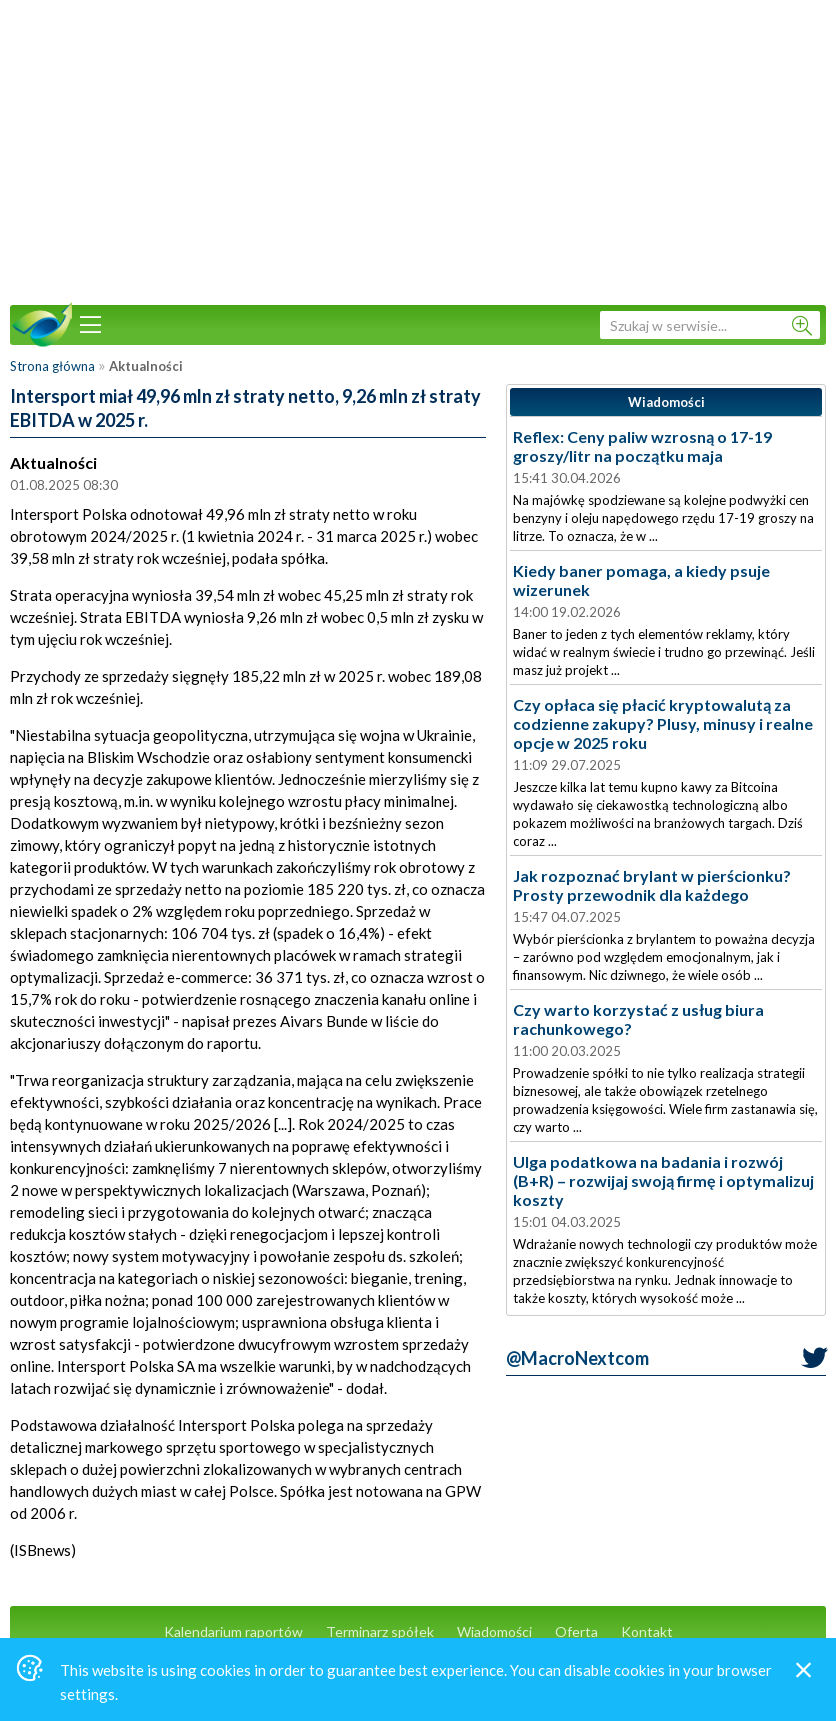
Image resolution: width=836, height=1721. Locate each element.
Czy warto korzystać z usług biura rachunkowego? (638, 1019)
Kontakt (647, 1631)
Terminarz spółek (380, 1631)
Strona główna (52, 366)
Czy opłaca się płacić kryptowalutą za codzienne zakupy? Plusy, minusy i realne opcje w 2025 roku (663, 723)
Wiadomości (494, 1631)
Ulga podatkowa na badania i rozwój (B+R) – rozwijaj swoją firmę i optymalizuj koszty (663, 1180)
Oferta (576, 1631)
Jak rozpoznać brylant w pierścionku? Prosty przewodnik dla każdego (652, 885)
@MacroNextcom (577, 1358)
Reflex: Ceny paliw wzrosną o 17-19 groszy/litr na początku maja (642, 446)
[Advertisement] (418, 150)
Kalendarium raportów (233, 1631)
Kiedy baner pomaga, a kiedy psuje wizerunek (641, 580)
